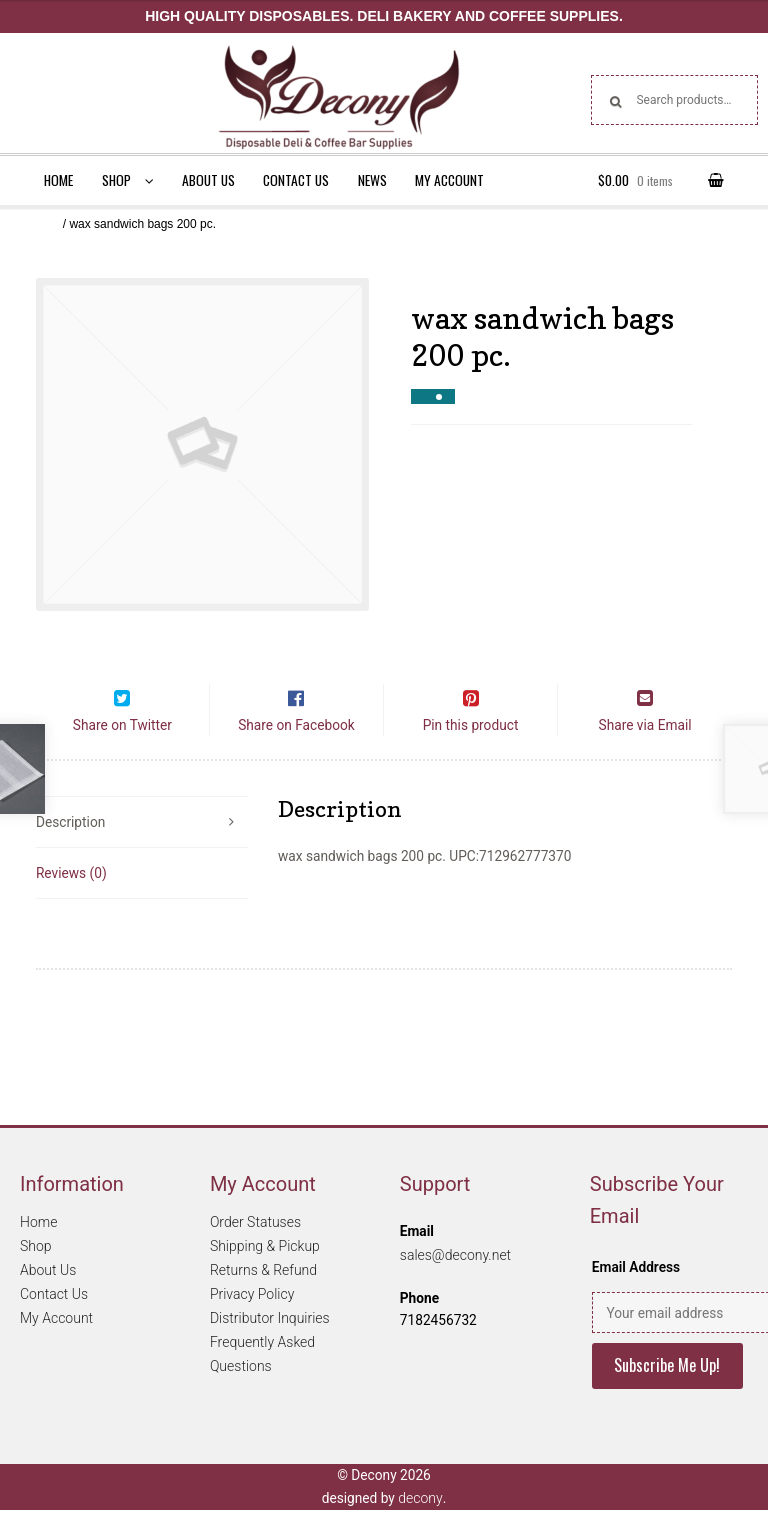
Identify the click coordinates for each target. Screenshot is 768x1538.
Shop (116, 180)
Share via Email (645, 753)
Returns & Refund (263, 1299)
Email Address (636, 1296)
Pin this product (471, 753)
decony (420, 1526)
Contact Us (296, 180)
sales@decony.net (455, 1283)
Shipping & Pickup (265, 1275)
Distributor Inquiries (270, 1347)
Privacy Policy (252, 1323)
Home (58, 180)
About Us (208, 180)
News (372, 180)
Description (70, 850)
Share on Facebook (296, 753)
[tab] (142, 851)
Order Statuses (255, 1251)
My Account (449, 180)
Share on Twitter (122, 753)
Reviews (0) (71, 901)
